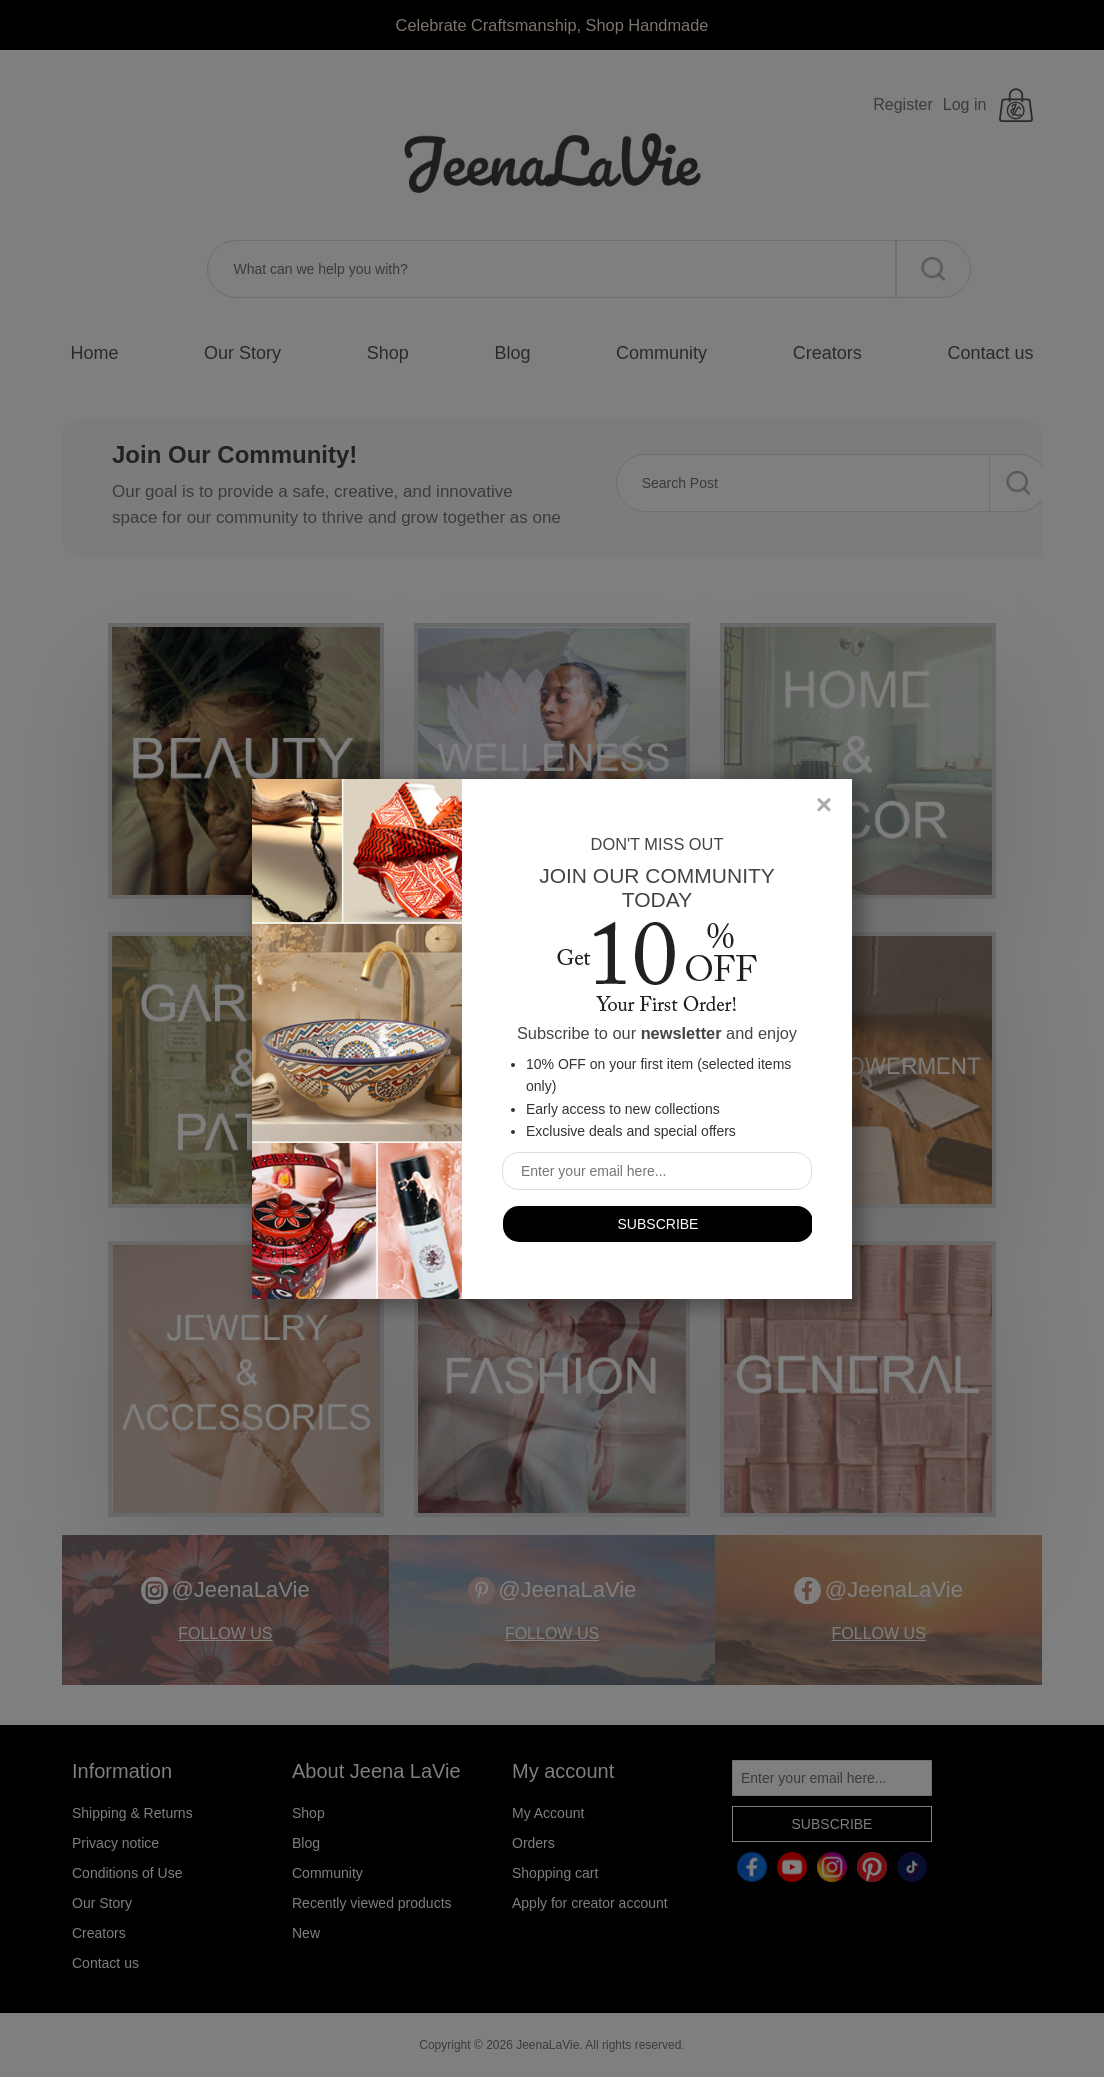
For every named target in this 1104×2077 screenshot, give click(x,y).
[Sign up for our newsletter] (657, 1171)
